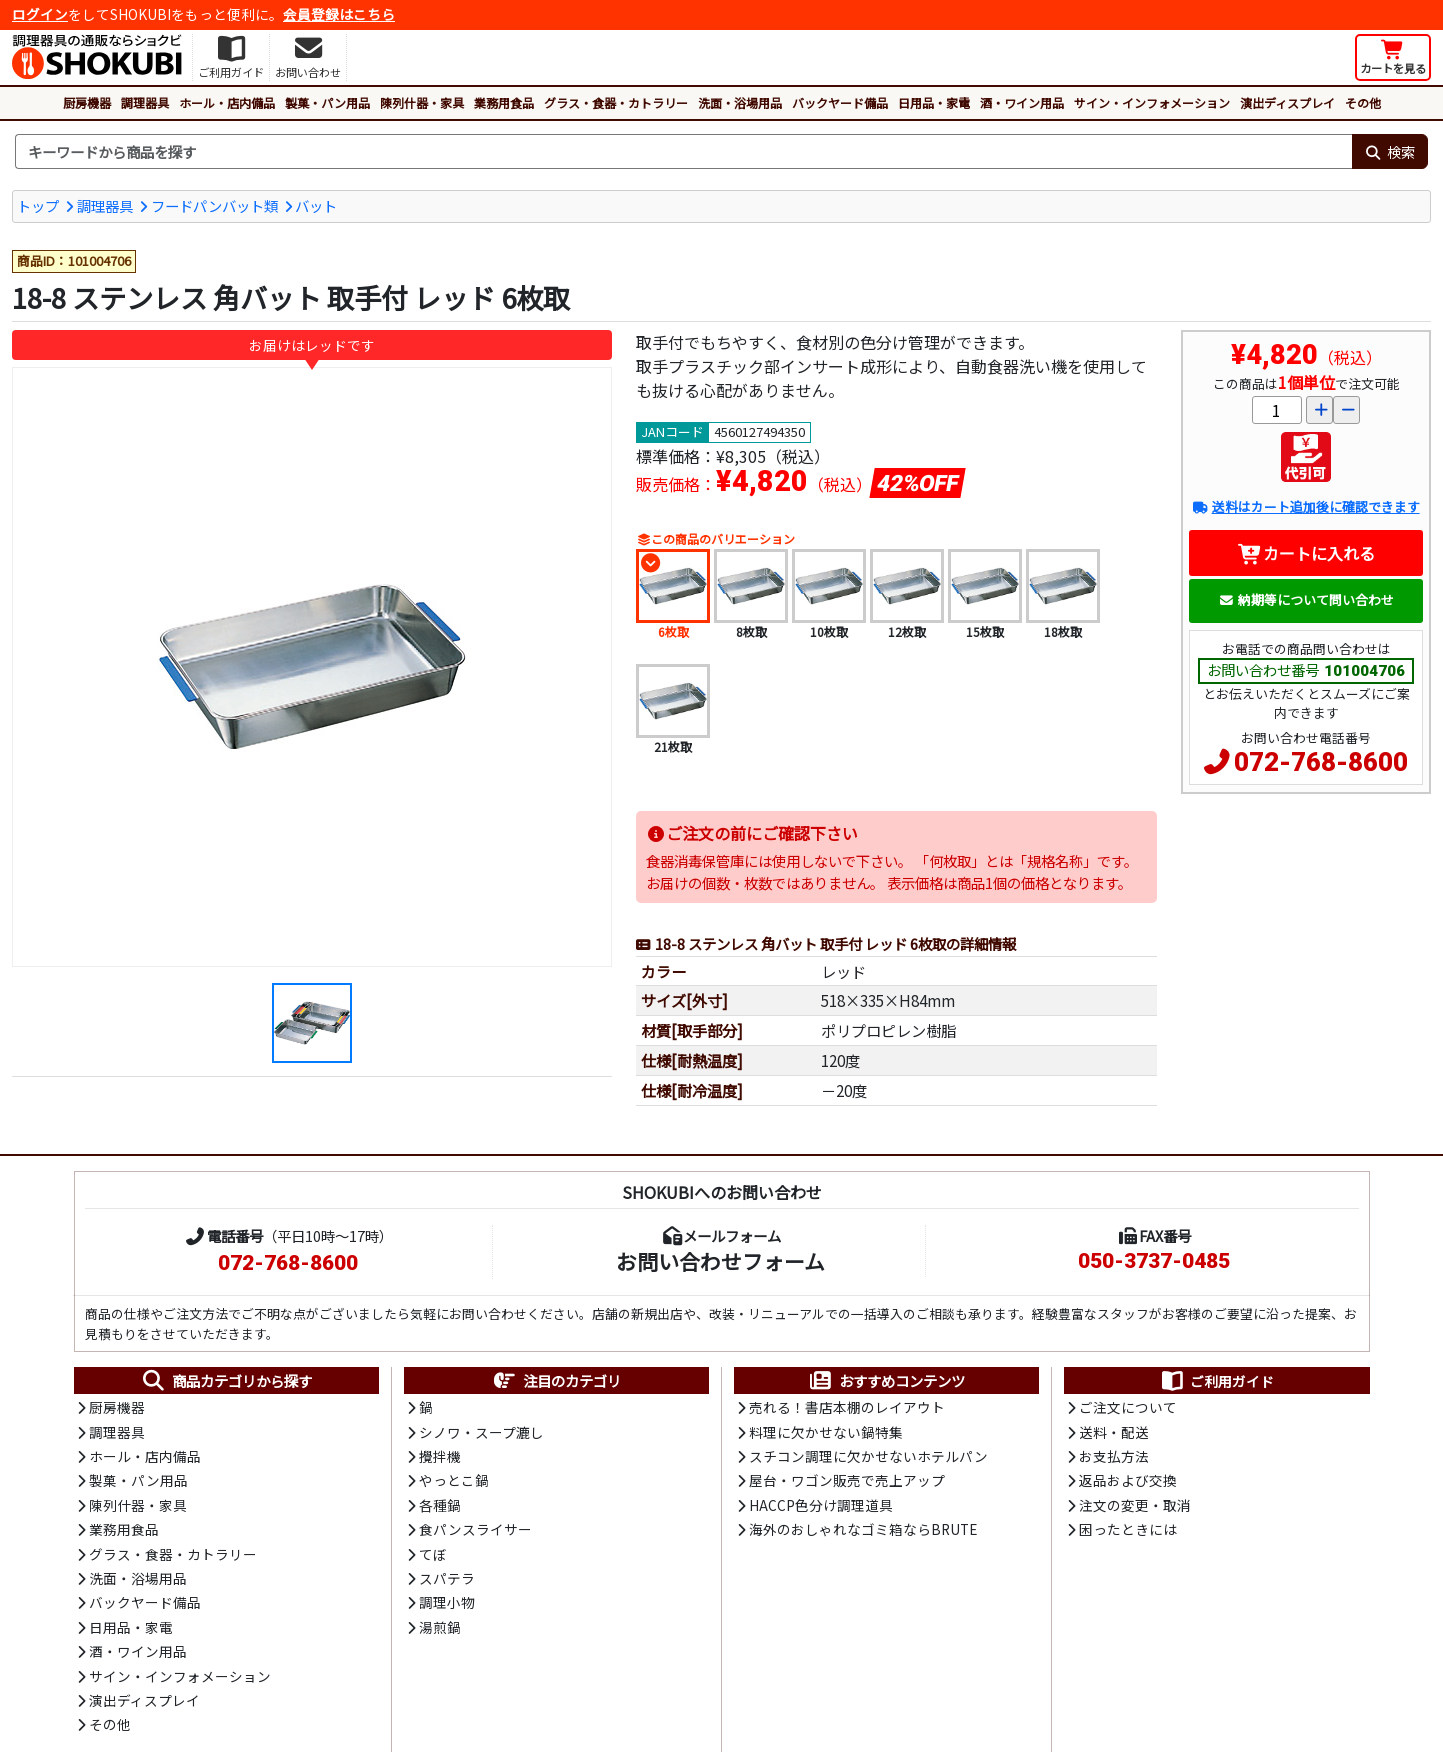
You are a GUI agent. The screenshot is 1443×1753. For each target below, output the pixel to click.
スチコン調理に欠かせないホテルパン (868, 1456)
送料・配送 (1114, 1432)
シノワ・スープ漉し (481, 1432)
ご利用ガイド (1216, 1381)
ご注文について (1128, 1407)
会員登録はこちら (339, 14)
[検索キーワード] (683, 152)
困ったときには (1128, 1529)
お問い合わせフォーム (720, 1261)
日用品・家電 (934, 102)
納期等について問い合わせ (1306, 599)
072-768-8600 (1321, 762)
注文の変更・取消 (1135, 1505)
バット (316, 205)
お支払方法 (1114, 1456)
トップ (38, 205)
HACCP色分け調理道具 (821, 1505)
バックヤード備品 (840, 102)
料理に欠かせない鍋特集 (826, 1432)
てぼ (433, 1554)
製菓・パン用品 (327, 102)
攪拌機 (440, 1456)
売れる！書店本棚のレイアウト (847, 1407)
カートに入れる (1306, 553)
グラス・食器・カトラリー (616, 102)
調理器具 (145, 102)
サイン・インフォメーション (1152, 102)
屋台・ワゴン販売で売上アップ (847, 1480)
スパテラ (447, 1578)
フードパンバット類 (214, 205)
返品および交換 (1128, 1480)
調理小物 (447, 1602)
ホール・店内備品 (227, 102)
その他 (1363, 102)
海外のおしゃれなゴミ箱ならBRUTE (863, 1529)
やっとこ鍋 (454, 1480)
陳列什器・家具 (422, 102)
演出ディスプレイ (1287, 102)
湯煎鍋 (440, 1627)
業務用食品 (504, 102)
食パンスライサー (475, 1529)
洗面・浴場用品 (740, 102)
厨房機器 (87, 102)
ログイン (40, 14)
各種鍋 (440, 1505)
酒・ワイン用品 (1022, 102)
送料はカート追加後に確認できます (1305, 506)
